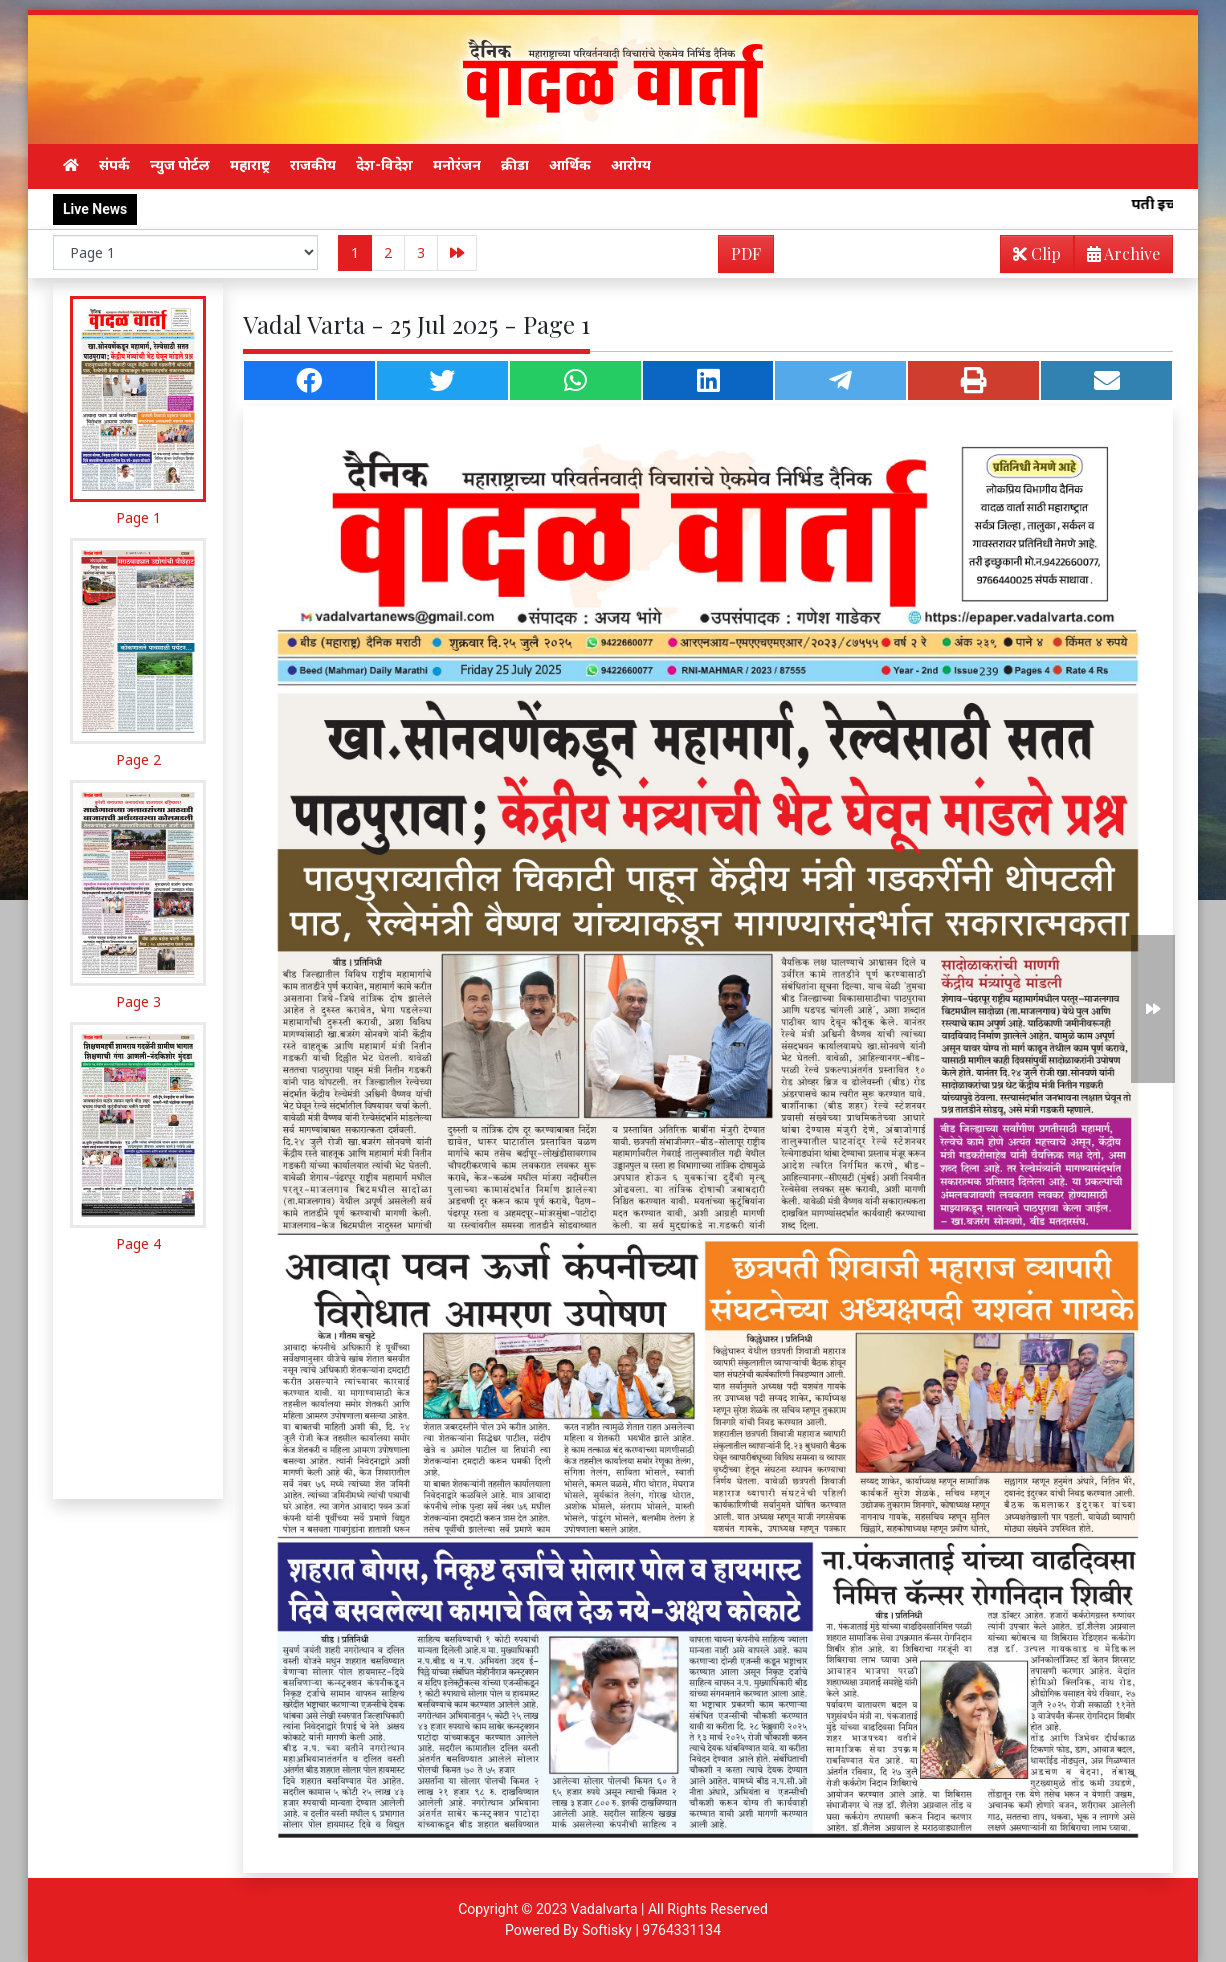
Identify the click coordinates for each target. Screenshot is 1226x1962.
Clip (1037, 253)
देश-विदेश (384, 165)
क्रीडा (515, 165)
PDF (746, 253)
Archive (1117, 257)
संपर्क (114, 165)
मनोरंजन (457, 165)
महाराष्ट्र (250, 165)
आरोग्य (631, 165)
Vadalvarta (604, 1909)
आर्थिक (570, 165)
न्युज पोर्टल (180, 165)
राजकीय (313, 165)
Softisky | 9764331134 (651, 1930)
